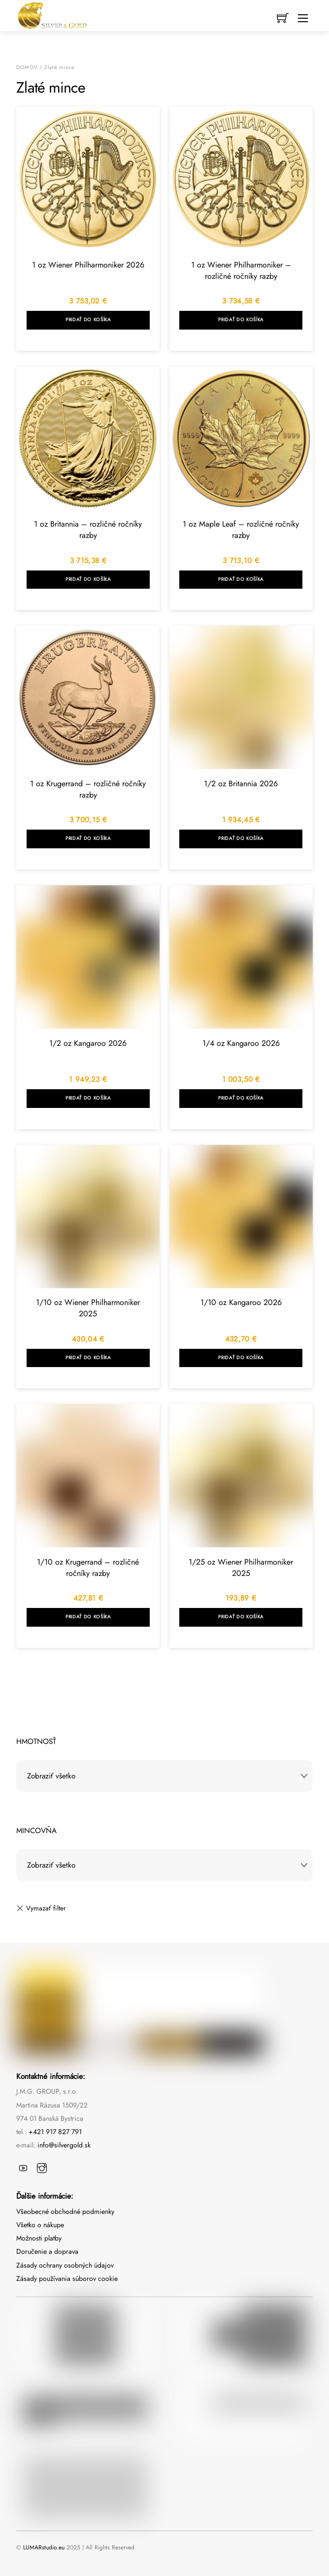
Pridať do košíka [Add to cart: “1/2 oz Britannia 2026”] (240, 838)
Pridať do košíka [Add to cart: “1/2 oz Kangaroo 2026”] (88, 1098)
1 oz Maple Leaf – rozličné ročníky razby (241, 529)
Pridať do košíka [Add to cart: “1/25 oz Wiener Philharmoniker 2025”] (240, 1616)
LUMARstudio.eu (44, 2547)
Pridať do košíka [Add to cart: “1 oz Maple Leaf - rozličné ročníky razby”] (240, 579)
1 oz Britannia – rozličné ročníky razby (88, 529)
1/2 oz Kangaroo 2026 (88, 1043)
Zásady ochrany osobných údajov (65, 2265)
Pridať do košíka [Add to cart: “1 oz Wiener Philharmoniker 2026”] (88, 319)
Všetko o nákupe (40, 2225)
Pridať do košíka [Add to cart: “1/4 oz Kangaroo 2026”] (240, 1098)
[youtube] (23, 2166)
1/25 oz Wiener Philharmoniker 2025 (241, 1567)
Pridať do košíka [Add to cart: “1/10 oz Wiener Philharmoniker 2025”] (88, 1357)
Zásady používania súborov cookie (67, 2278)
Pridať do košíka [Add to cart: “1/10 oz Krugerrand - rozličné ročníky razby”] (88, 1616)
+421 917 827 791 (55, 2132)
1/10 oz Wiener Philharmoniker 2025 (88, 1308)
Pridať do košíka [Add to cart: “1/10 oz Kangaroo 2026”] (240, 1357)
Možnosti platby (39, 2238)
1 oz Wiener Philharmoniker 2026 (88, 264)
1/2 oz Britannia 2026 (241, 783)
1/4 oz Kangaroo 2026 (241, 1043)
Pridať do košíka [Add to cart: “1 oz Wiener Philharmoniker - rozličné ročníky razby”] (240, 319)
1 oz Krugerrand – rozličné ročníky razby (88, 789)
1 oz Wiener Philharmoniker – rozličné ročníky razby (241, 270)
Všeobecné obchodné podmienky (65, 2211)
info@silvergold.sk (64, 2145)
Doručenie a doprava (47, 2251)
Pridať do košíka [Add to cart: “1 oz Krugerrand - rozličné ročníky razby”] (88, 838)
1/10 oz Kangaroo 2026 (241, 1302)
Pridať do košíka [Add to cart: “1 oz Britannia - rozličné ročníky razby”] (88, 579)
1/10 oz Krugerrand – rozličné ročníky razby (88, 1567)
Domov (26, 67)
